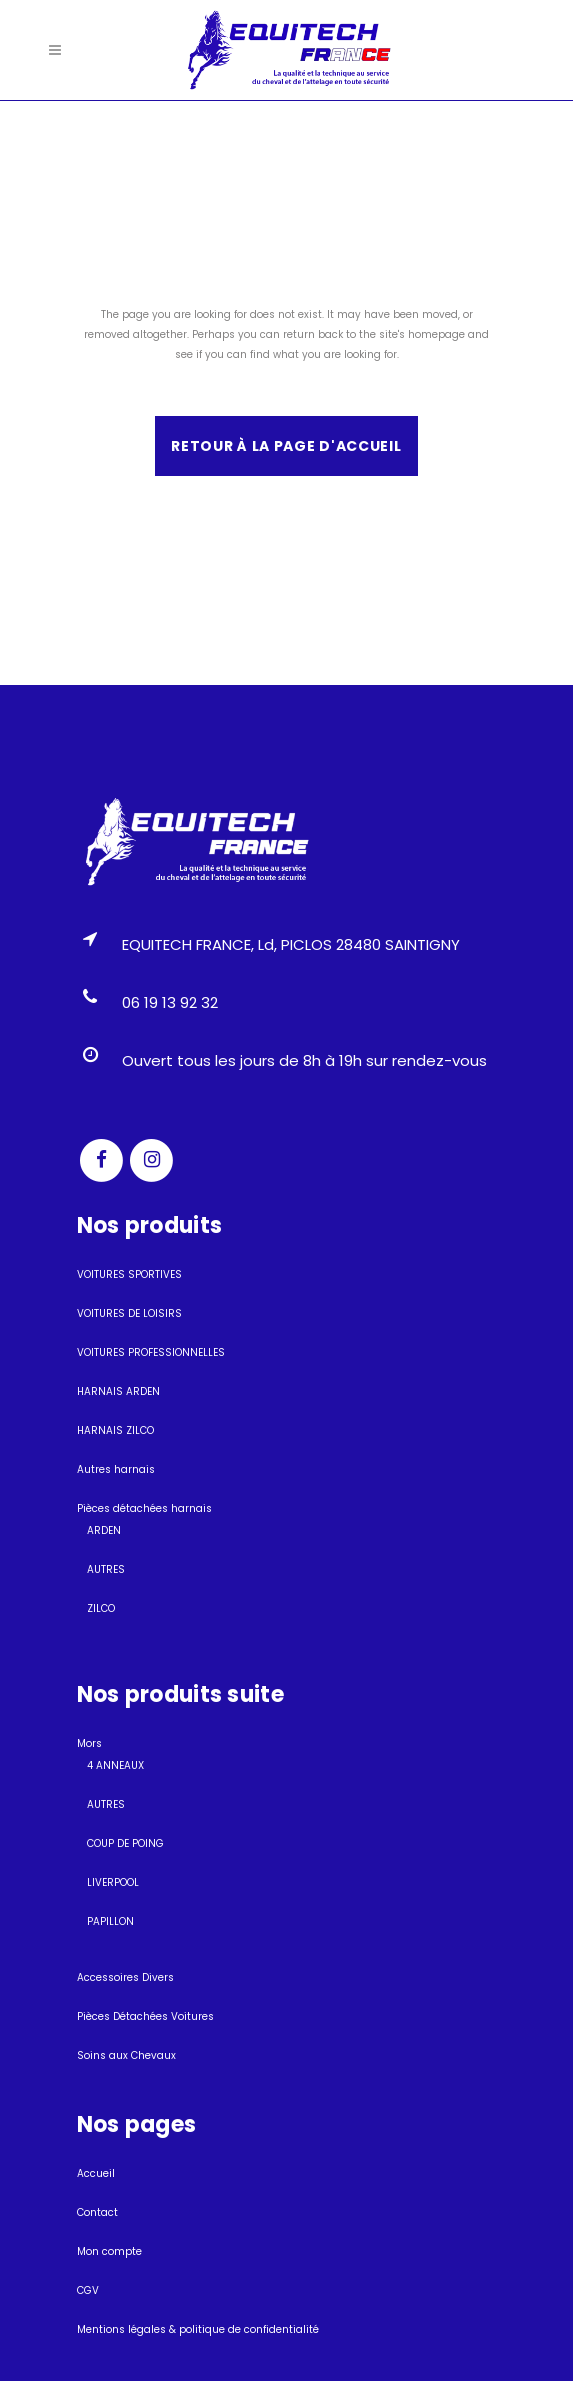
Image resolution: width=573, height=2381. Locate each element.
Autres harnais (116, 1469)
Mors (89, 1743)
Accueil (96, 2173)
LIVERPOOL (113, 1882)
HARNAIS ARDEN (118, 1391)
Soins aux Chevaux (126, 2055)
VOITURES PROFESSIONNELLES (151, 1352)
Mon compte (109, 2251)
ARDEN (104, 1530)
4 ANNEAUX (115, 1765)
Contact (97, 2212)
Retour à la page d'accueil (286, 446)
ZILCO (101, 1608)
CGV (88, 2290)
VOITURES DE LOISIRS (129, 1313)
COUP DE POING (125, 1843)
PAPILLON (110, 1921)
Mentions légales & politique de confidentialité (198, 2329)
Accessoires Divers (125, 1977)
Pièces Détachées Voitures (145, 2016)
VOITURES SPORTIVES (129, 1274)
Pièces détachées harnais (144, 1508)
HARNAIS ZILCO (115, 1430)
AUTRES (106, 1569)
